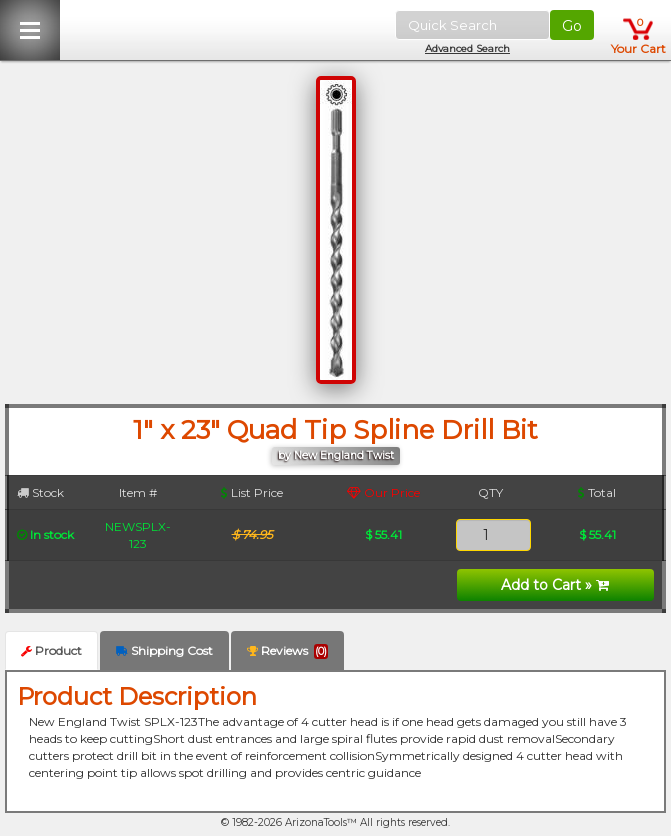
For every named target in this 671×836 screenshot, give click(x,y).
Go (572, 26)
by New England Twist (336, 455)
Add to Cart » (555, 585)
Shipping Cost (164, 650)
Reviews (287, 651)
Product (51, 650)
